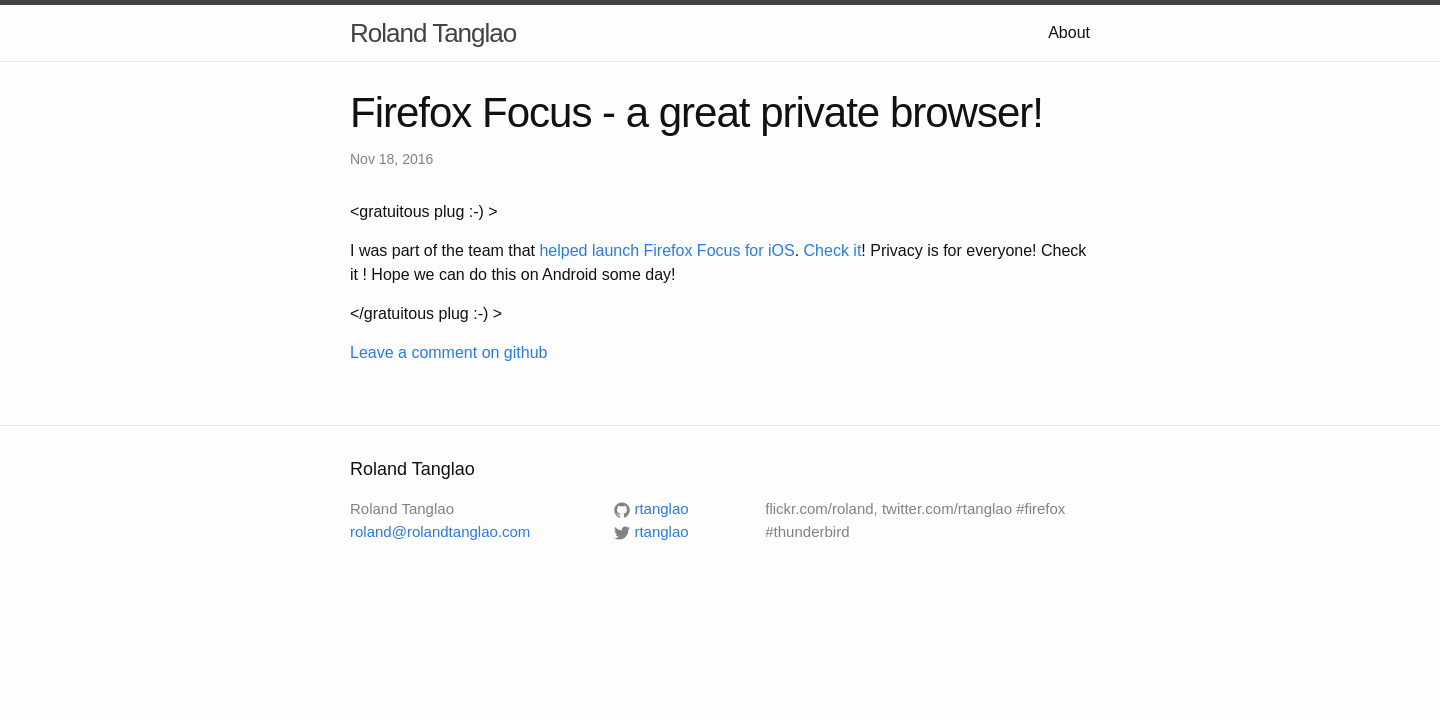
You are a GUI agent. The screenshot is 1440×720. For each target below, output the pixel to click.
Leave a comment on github (448, 352)
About (1069, 32)
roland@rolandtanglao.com (440, 531)
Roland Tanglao (433, 33)
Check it (833, 250)
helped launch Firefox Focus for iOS (666, 250)
